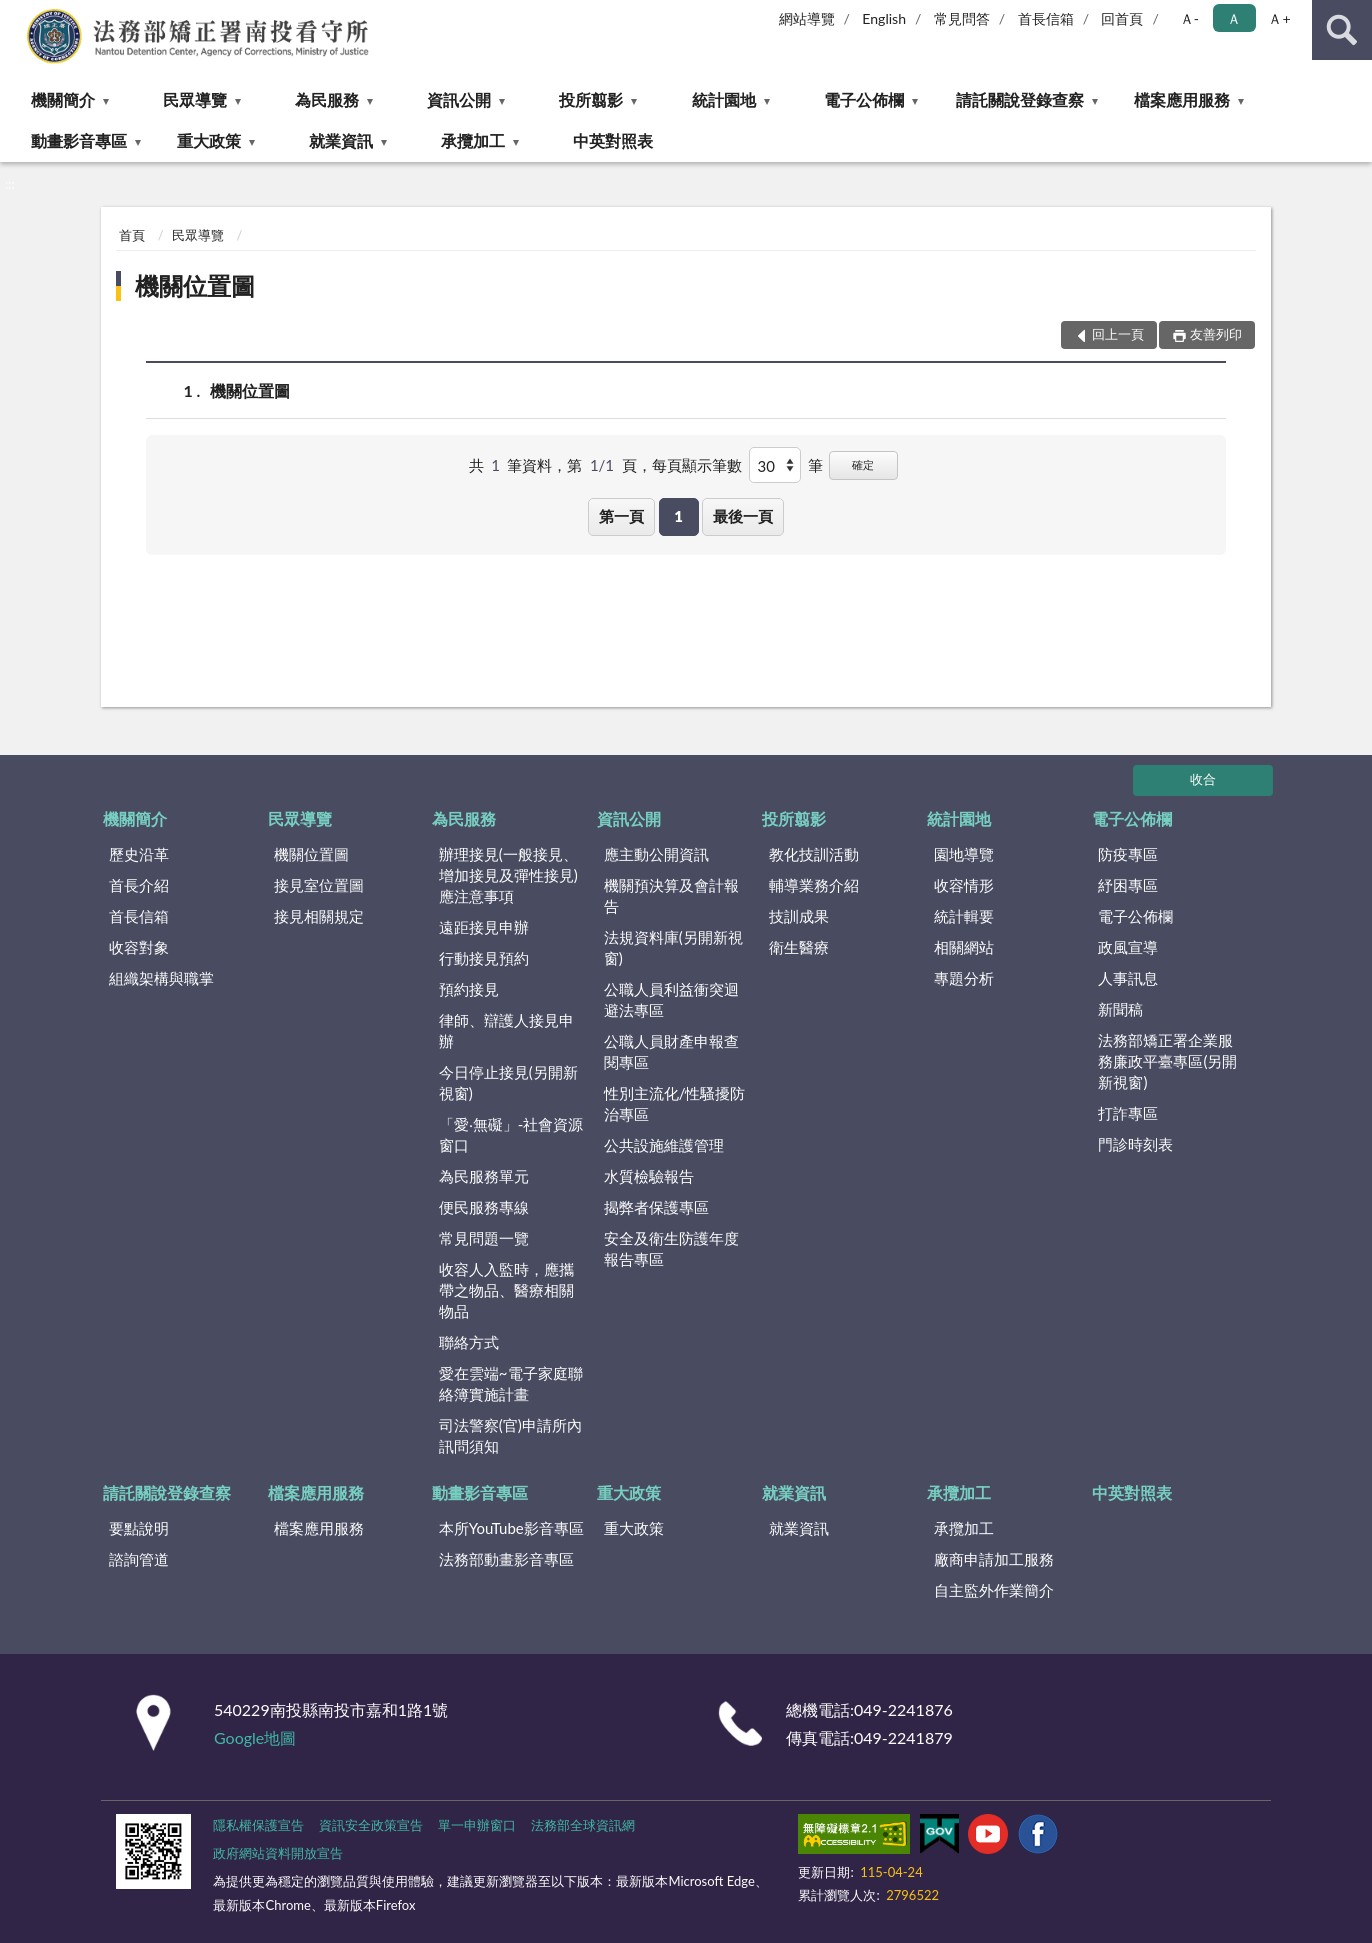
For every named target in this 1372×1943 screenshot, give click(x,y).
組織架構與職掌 (161, 978)
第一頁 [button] (621, 516)
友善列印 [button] (1216, 334)
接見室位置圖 (319, 885)
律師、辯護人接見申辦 (506, 1030)
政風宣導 (1128, 947)
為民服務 (327, 99)
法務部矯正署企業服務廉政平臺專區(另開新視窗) (1167, 1061)
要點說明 (139, 1528)
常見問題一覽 (484, 1238)
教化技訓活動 (814, 854)
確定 (863, 464)
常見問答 (962, 18)
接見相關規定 (319, 916)
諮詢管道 (139, 1559)
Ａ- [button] (1189, 18)
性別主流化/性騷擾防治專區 (675, 1103)
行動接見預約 (484, 958)
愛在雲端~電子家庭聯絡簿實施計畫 (511, 1383)
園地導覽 (964, 854)
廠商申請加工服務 (994, 1559)
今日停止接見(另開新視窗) (508, 1082)
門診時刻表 (1135, 1144)
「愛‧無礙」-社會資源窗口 (511, 1134)
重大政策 (209, 140)
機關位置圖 (195, 285)
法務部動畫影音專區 (506, 1559)
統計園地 (724, 99)
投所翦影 (591, 99)
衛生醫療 (799, 947)
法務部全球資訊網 (583, 1825)
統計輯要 (964, 916)
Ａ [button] (1234, 18)
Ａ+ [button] (1279, 18)
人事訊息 (1128, 978)
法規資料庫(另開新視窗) (673, 947)
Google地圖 (255, 1737)
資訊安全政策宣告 (371, 1825)
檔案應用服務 (1182, 99)
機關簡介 (63, 99)
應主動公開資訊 (656, 854)
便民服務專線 (484, 1207)
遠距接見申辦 (484, 927)
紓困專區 (1128, 885)
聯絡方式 (469, 1342)
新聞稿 (1120, 1009)
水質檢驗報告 (649, 1176)
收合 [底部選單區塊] (1203, 779)
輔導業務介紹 (814, 885)
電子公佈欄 (864, 99)
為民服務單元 (484, 1176)
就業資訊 (341, 140)
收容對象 (139, 947)
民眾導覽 (195, 99)
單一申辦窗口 (477, 1825)
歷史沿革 (139, 854)
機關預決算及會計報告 (671, 895)
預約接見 (469, 989)
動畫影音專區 (79, 140)
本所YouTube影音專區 (511, 1528)
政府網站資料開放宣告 (278, 1853)
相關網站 (964, 947)
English (884, 18)
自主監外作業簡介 (994, 1590)
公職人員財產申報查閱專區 (671, 1051)
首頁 (132, 235)
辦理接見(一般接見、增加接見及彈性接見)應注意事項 (508, 875)
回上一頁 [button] (1118, 334)
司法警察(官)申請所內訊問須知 (510, 1435)
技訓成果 (799, 916)
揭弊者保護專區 (656, 1207)
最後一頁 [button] (743, 516)
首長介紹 (139, 885)
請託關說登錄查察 (1020, 99)
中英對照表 (613, 140)
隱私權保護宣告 (258, 1825)
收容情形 (964, 885)
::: (16, 15)
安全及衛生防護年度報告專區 (671, 1248)
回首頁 (1122, 18)
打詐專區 (1128, 1113)
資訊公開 (459, 99)
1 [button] (678, 516)
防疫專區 (1128, 854)
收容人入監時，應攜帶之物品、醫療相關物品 (506, 1290)
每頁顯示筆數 (697, 465)
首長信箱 (1046, 18)
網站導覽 (807, 18)
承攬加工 (473, 140)
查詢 (1342, 30)
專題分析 (964, 978)
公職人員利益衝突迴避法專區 (671, 999)
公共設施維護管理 (664, 1145)
